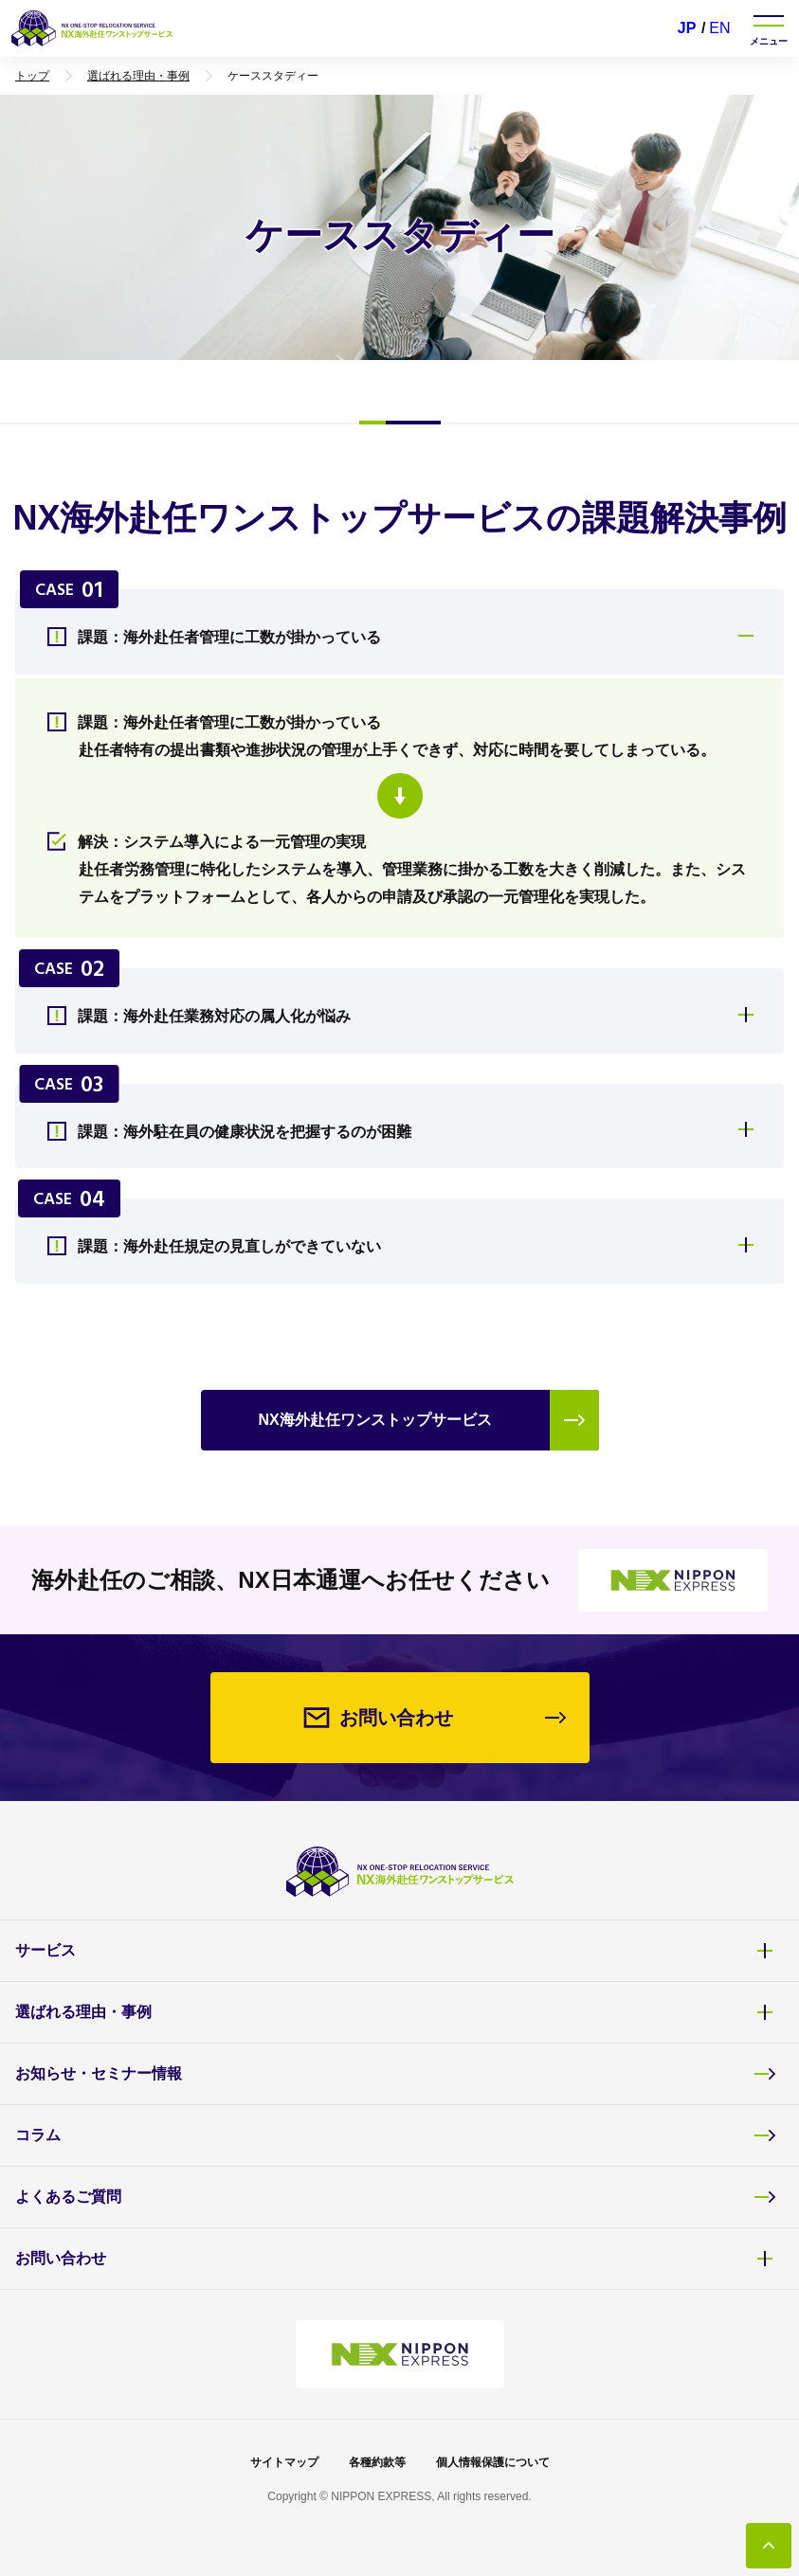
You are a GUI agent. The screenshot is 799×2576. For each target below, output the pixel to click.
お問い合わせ (395, 2258)
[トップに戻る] (768, 2545)
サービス (395, 1950)
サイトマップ (284, 2462)
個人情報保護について (493, 2462)
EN (719, 28)
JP (687, 28)
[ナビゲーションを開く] (768, 28)
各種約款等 (377, 2462)
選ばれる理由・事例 (395, 2012)
